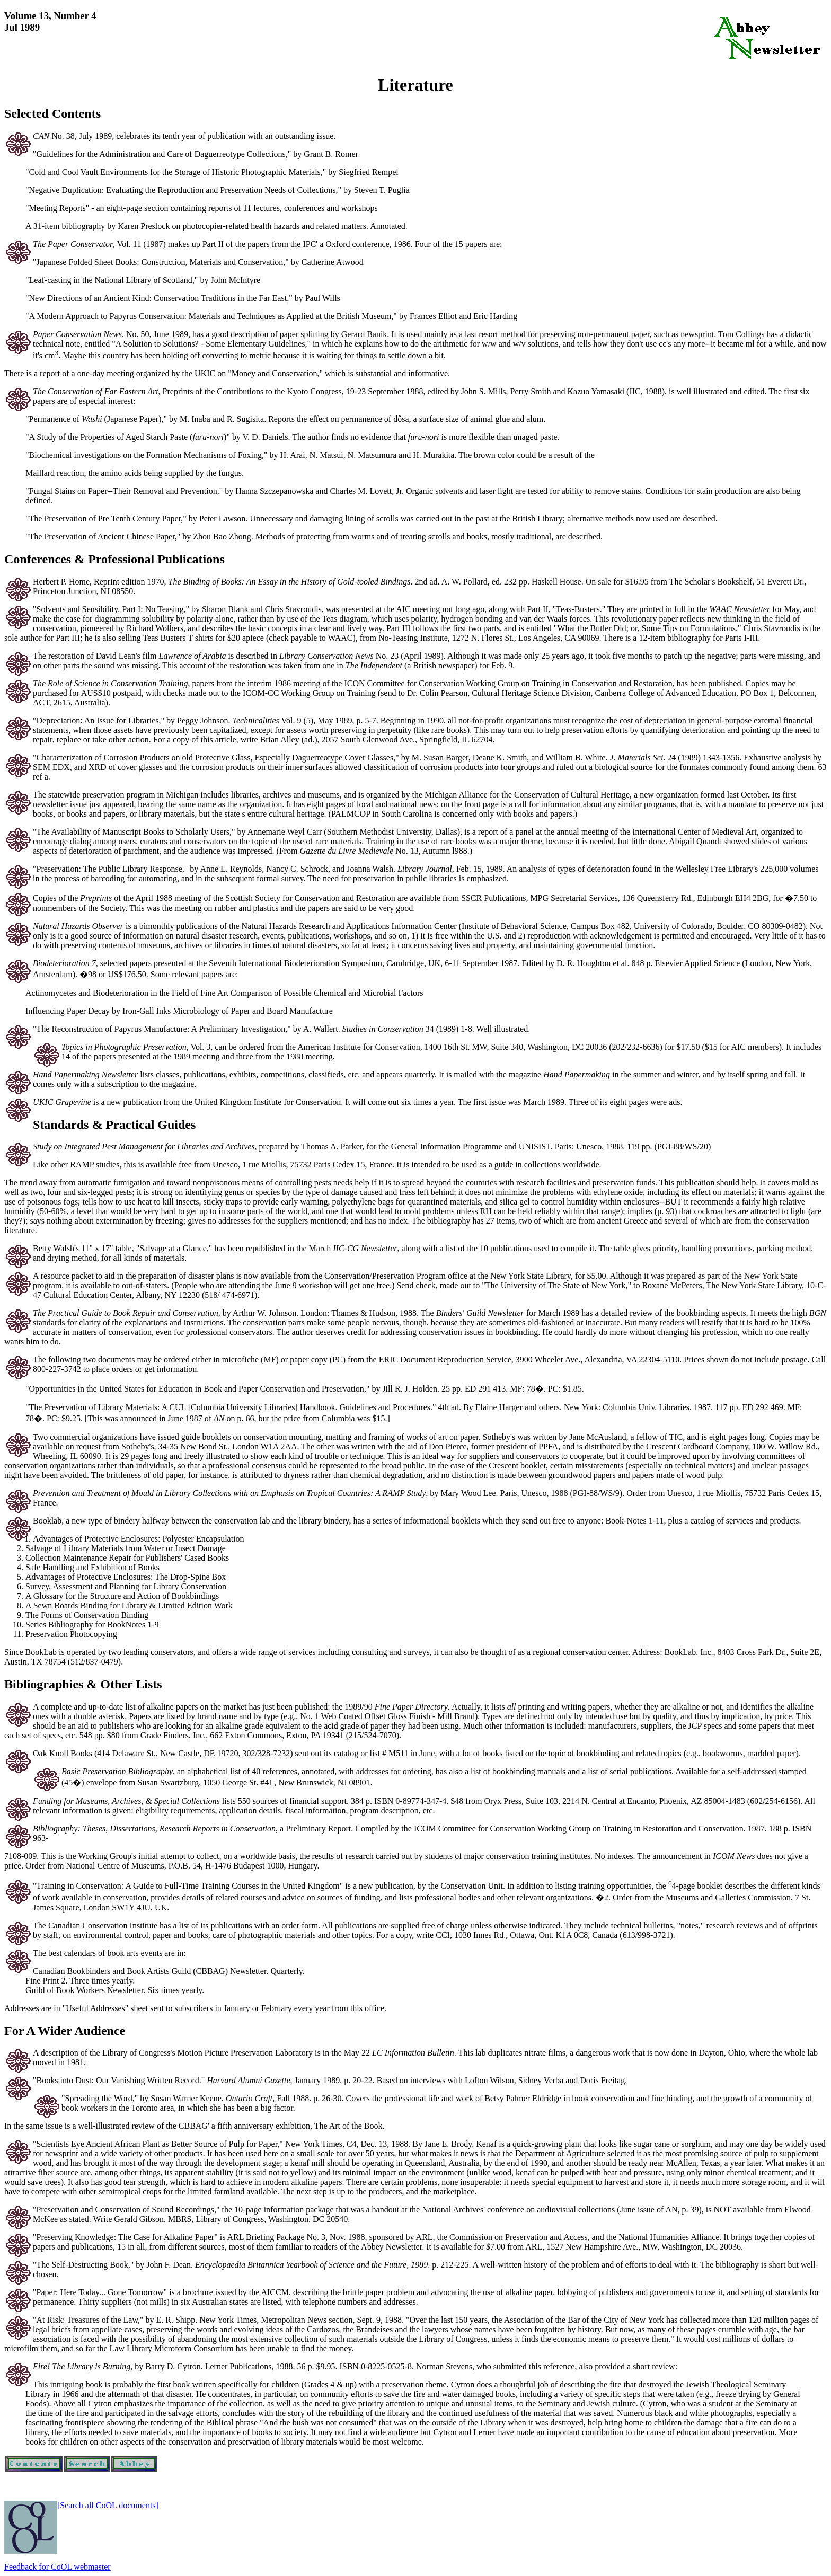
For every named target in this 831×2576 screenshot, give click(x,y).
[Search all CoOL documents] (107, 2505)
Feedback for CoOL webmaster (57, 2566)
